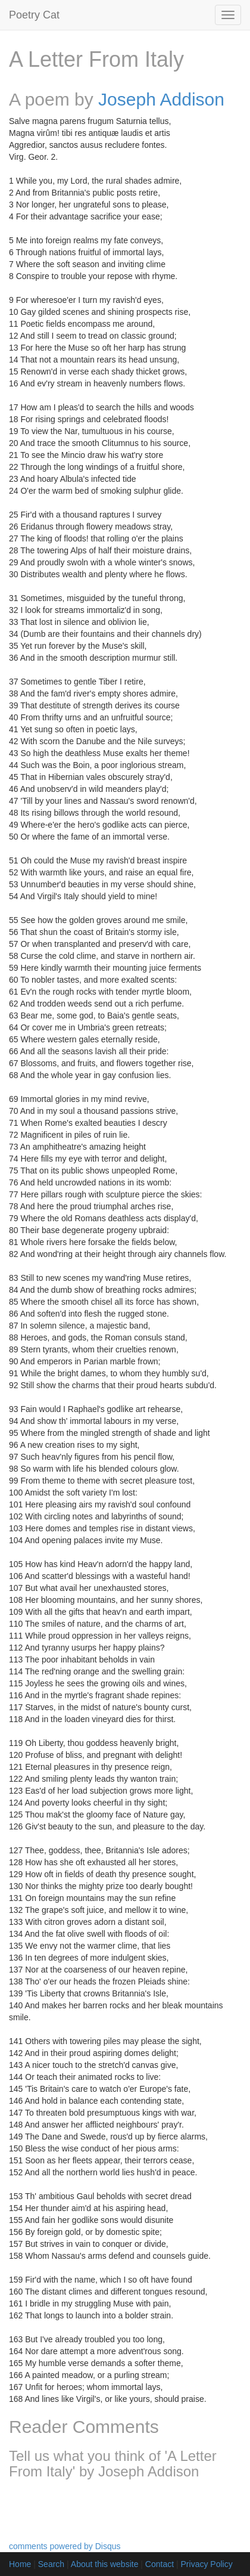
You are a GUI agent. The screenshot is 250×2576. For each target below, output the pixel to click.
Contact (159, 2564)
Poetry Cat (34, 15)
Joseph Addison (161, 99)
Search (51, 2564)
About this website (105, 2564)
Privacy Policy (207, 2564)
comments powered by (65, 2546)
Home (20, 2564)
